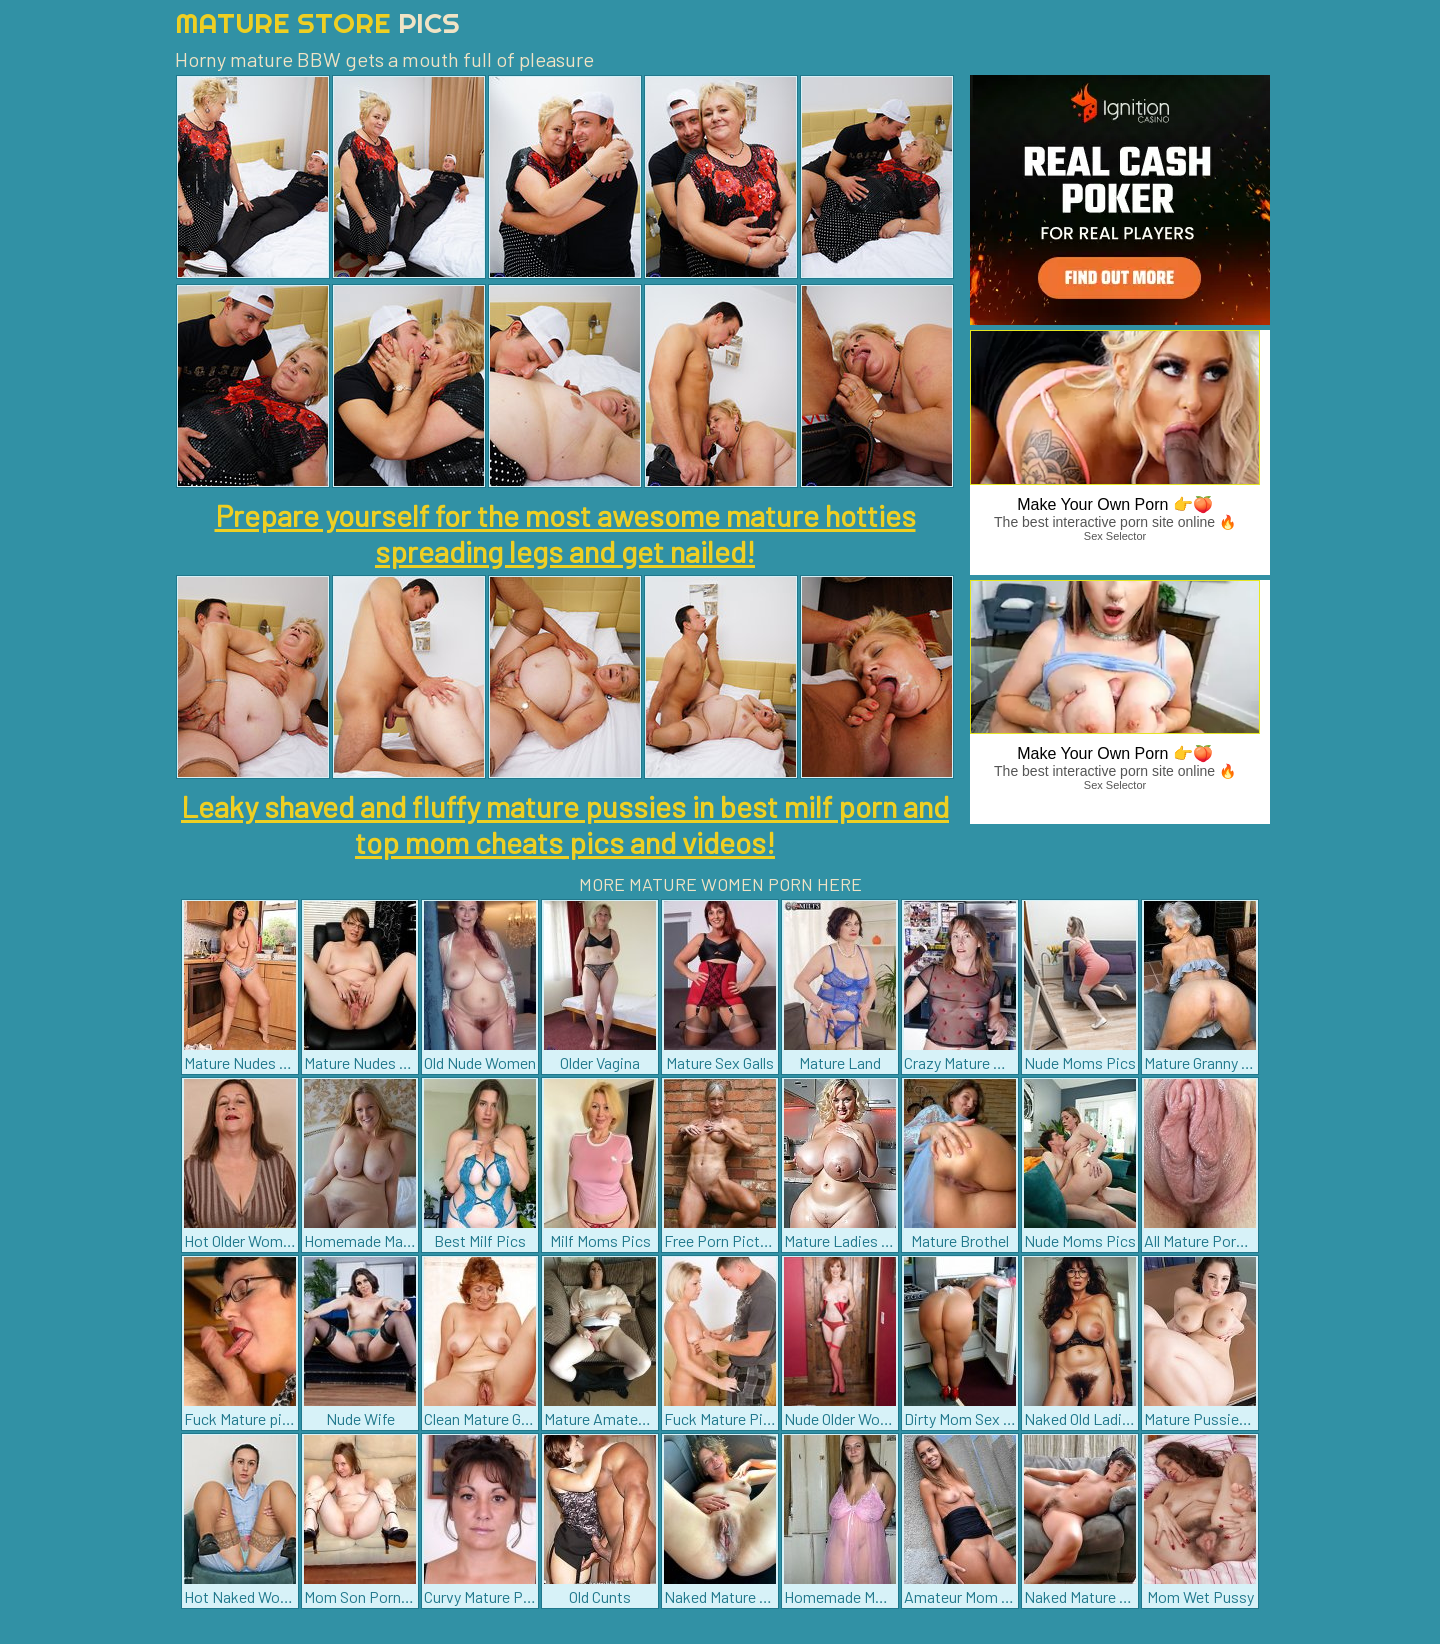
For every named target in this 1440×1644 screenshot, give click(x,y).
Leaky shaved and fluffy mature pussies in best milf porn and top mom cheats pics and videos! (565, 824)
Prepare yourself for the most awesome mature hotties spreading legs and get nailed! (565, 533)
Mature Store (317, 22)
